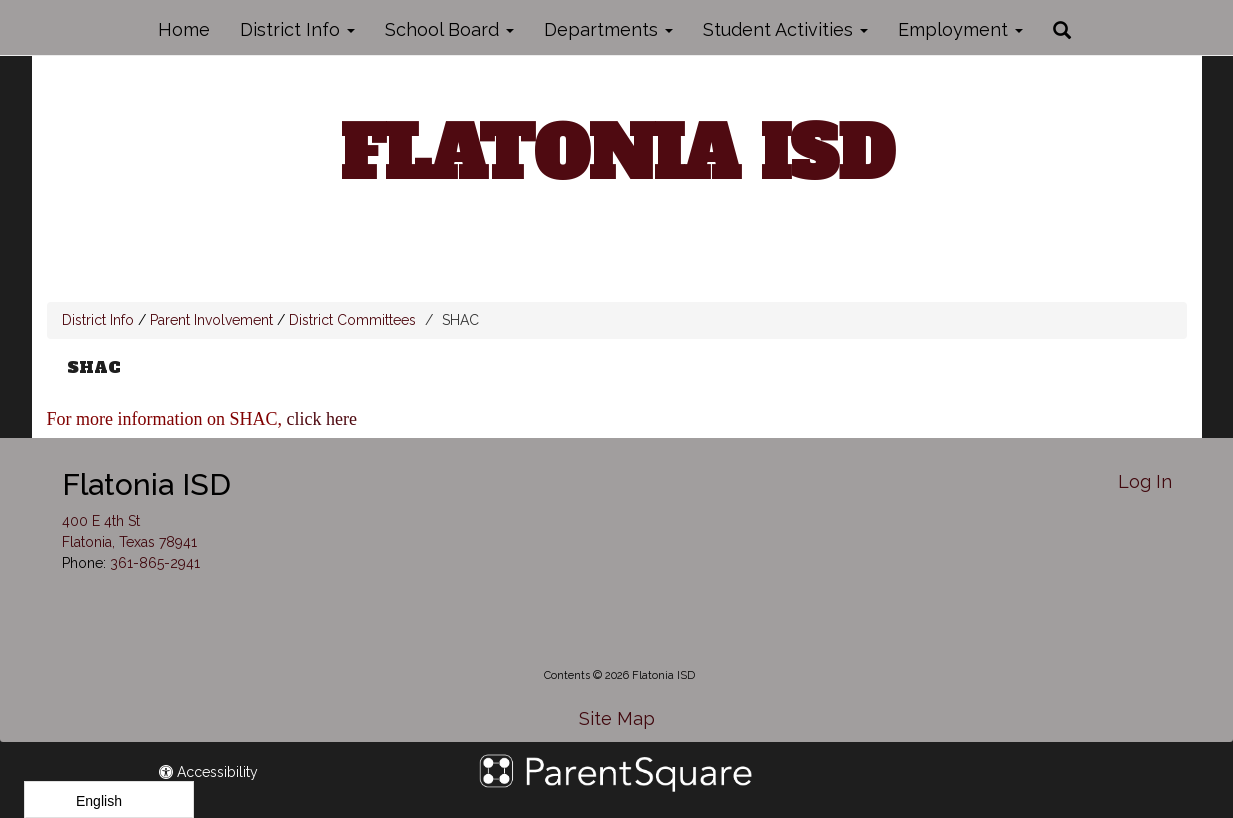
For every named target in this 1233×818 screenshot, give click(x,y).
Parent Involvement (211, 320)
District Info (297, 29)
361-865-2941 (155, 563)
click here (324, 419)
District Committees (352, 320)
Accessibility (208, 772)
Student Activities (785, 29)
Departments (608, 29)
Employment (960, 29)
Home (184, 29)
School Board (449, 29)
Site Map (617, 718)
